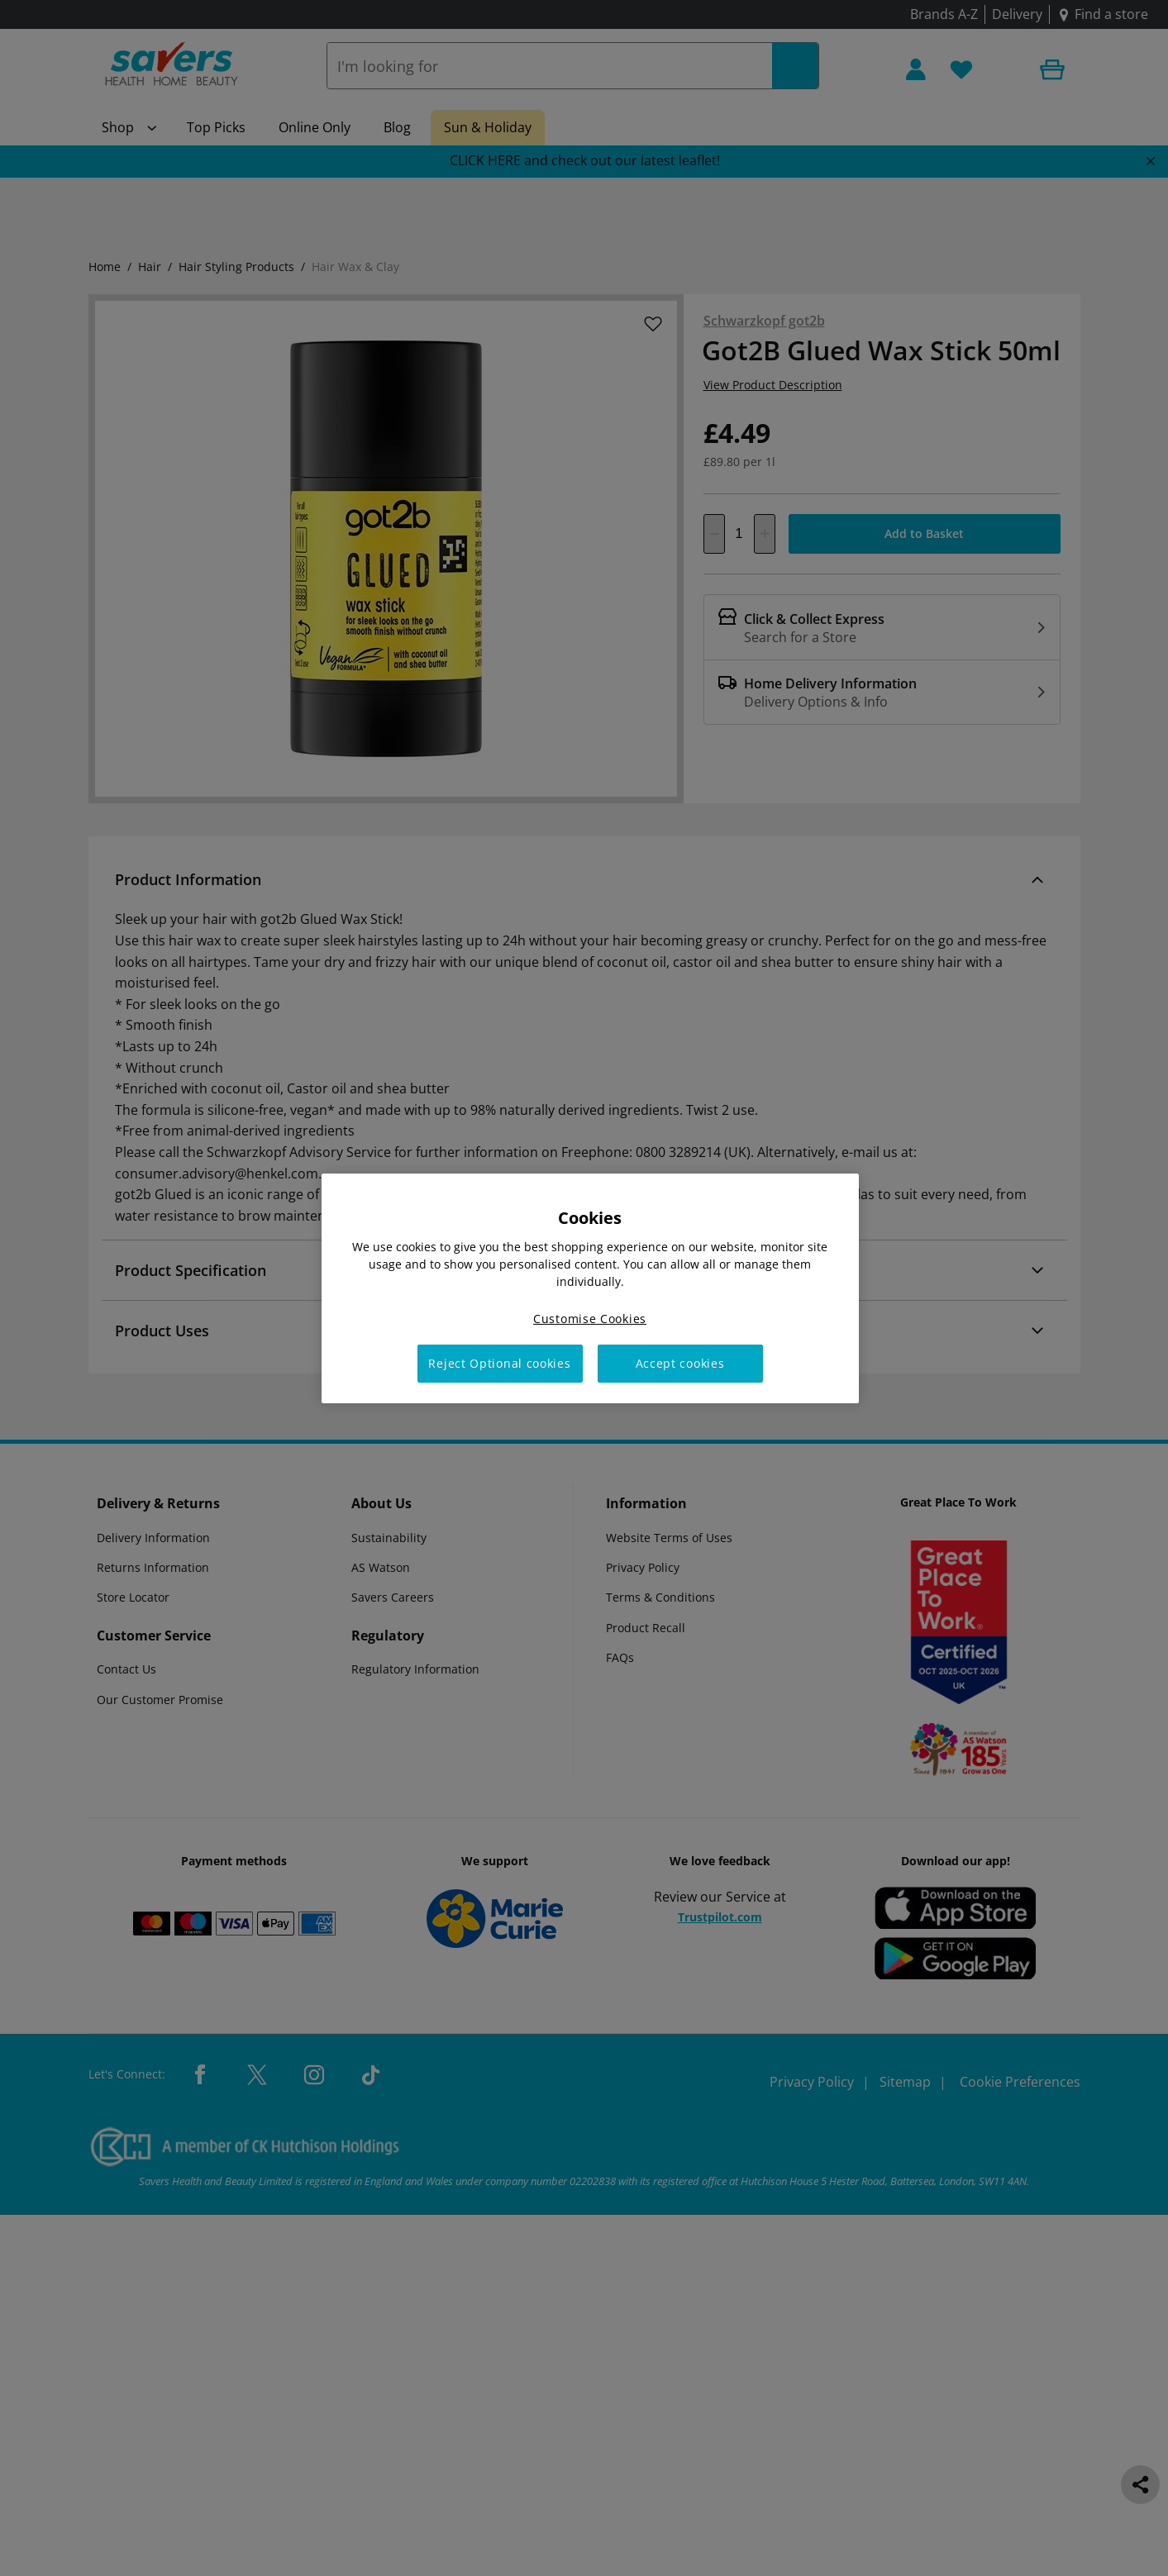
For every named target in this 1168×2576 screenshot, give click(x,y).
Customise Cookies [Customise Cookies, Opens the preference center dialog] (589, 1318)
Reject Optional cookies (499, 1363)
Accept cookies (680, 1363)
